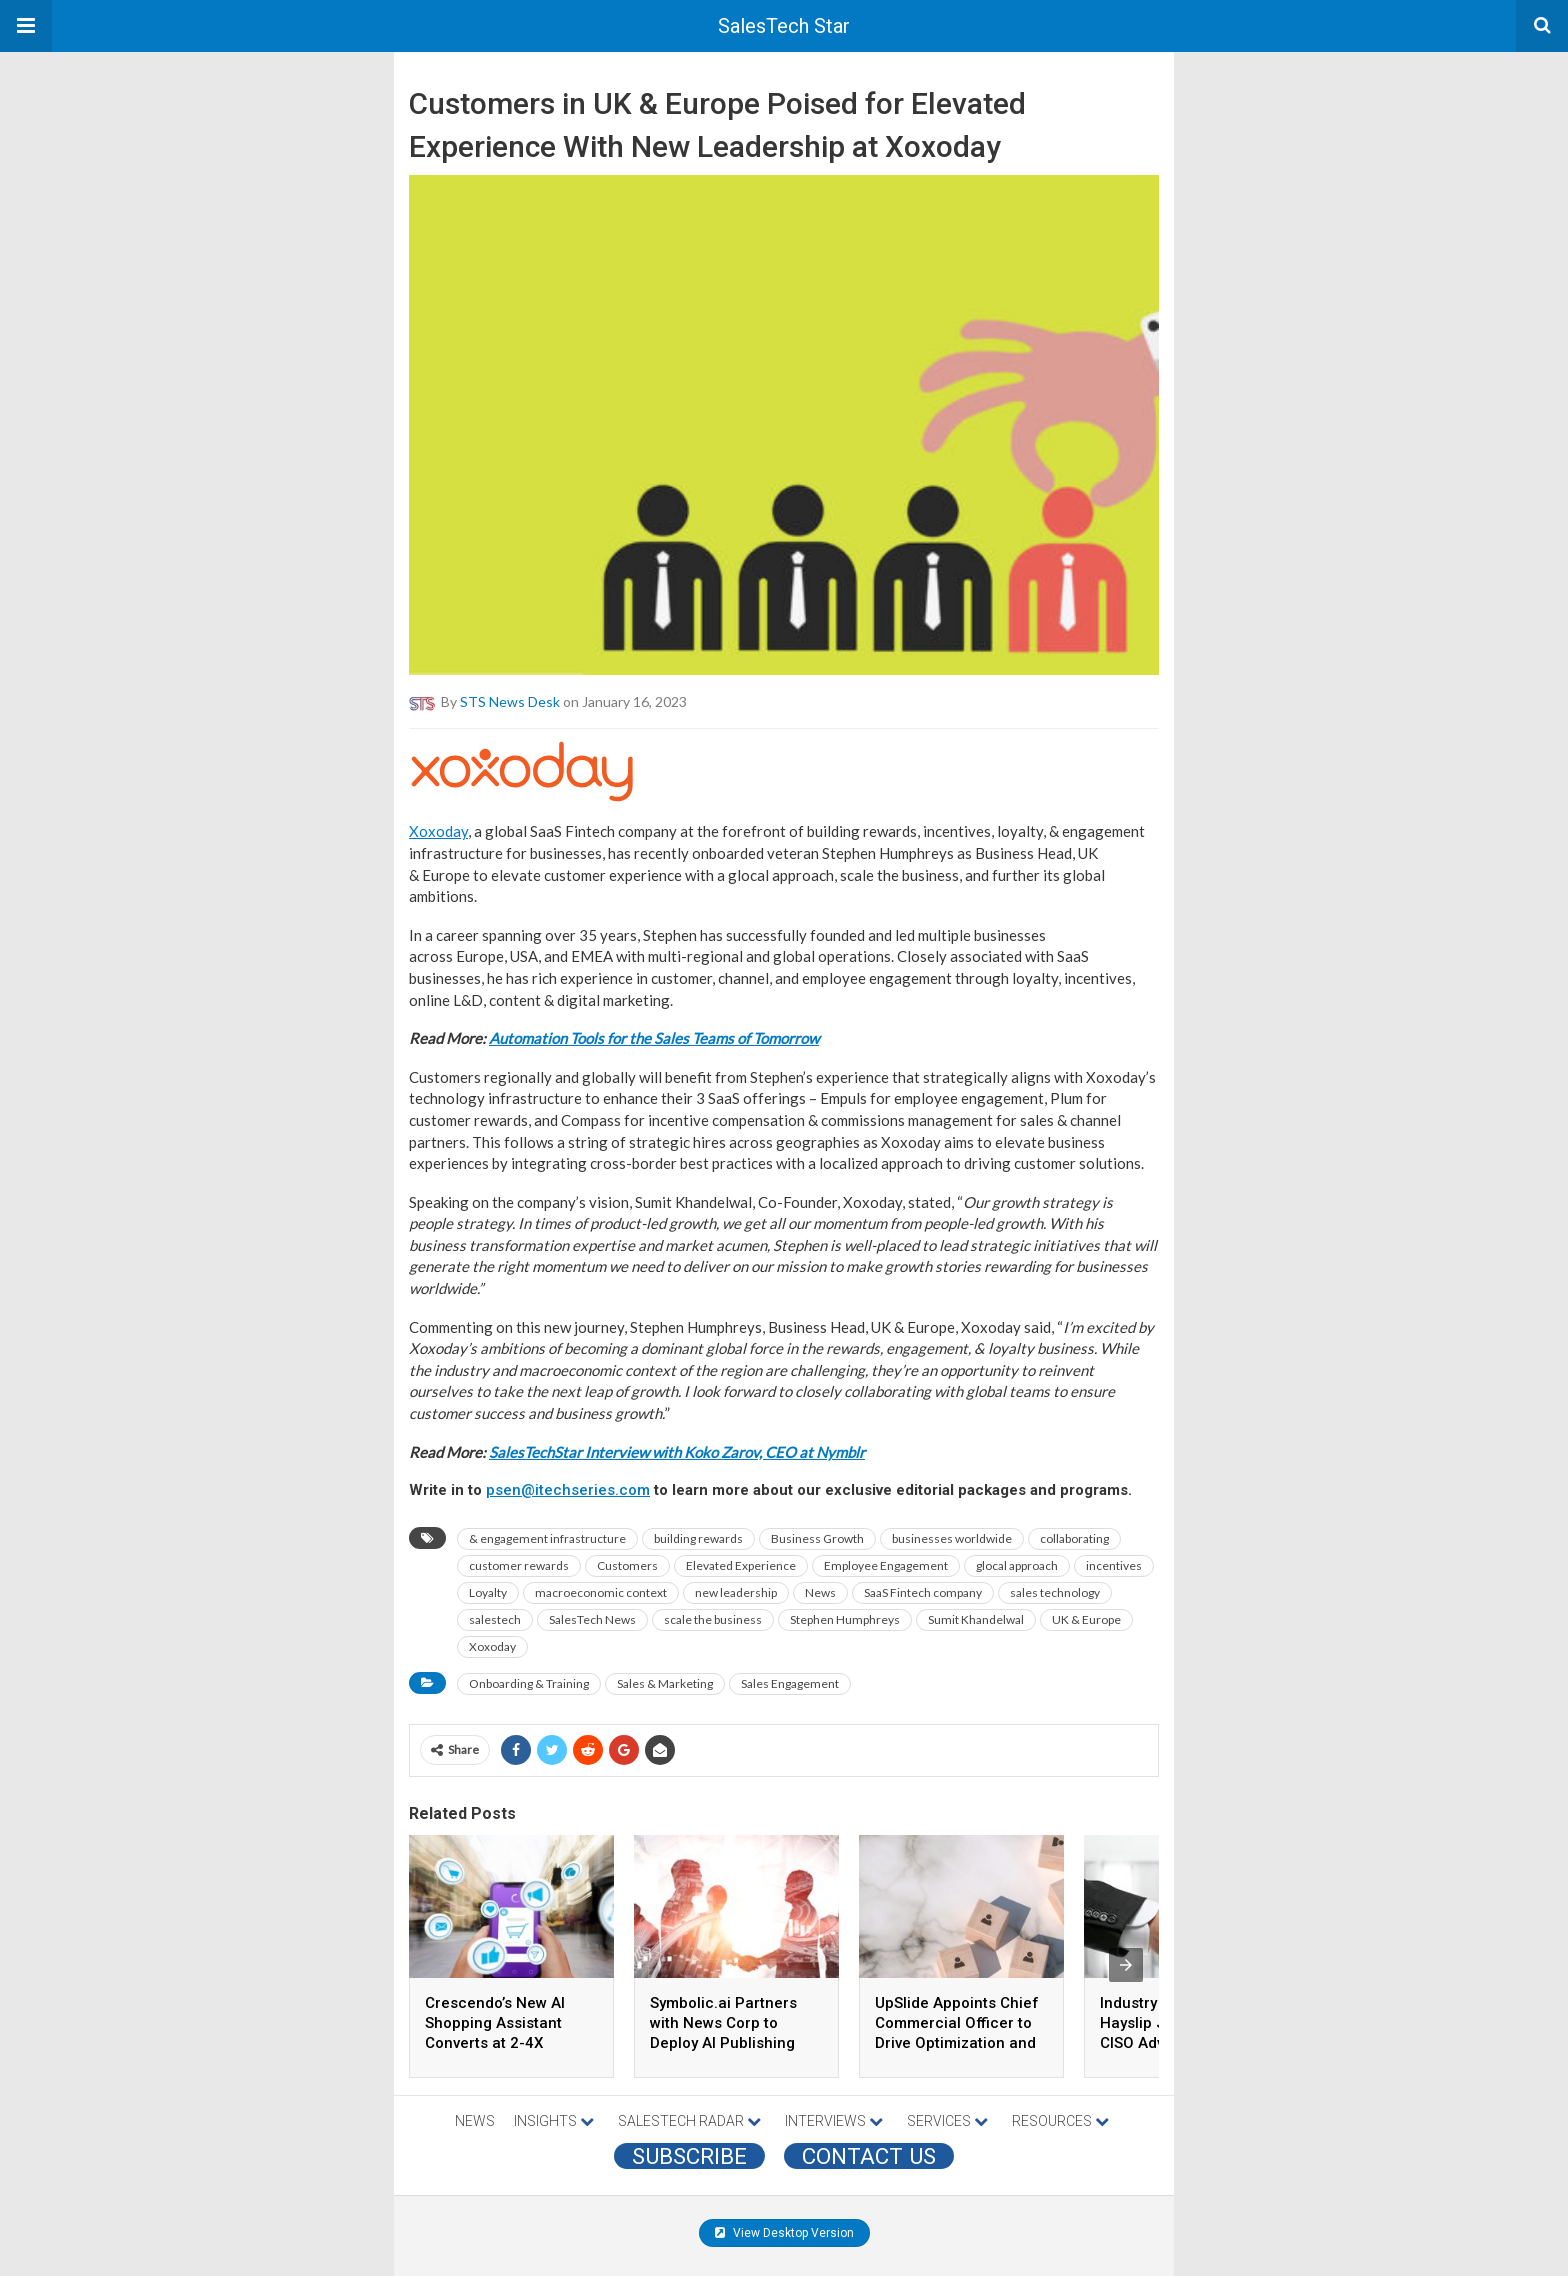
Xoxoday (438, 831)
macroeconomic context (601, 1592)
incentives (1114, 1565)
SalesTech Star (784, 26)
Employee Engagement (886, 1565)
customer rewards (519, 1565)
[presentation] (1126, 1965)
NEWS (475, 2121)
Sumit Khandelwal (976, 1619)
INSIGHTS (554, 2121)
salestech (495, 1619)
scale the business (713, 1619)
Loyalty (488, 1592)
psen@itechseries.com (568, 1490)
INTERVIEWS (834, 2121)
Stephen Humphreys (845, 1619)
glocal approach (1017, 1565)
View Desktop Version (784, 2233)
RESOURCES (1060, 2121)
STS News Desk (510, 701)
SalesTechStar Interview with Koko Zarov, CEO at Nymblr (677, 1452)
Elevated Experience (741, 1565)
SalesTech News (592, 1619)
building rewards (698, 1538)
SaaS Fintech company (923, 1592)
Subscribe (689, 2156)
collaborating (1074, 1538)
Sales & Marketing (665, 1683)
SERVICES (947, 2121)
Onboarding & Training (529, 1683)
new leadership (736, 1592)
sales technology (1055, 1592)
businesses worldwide (952, 1538)
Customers (627, 1565)
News (820, 1592)
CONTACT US (869, 2156)
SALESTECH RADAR (689, 2121)
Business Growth (817, 1538)
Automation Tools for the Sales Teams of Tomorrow (654, 1038)
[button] (26, 26)
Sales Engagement (790, 1683)
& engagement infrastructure (547, 1538)
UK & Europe (1086, 1619)
